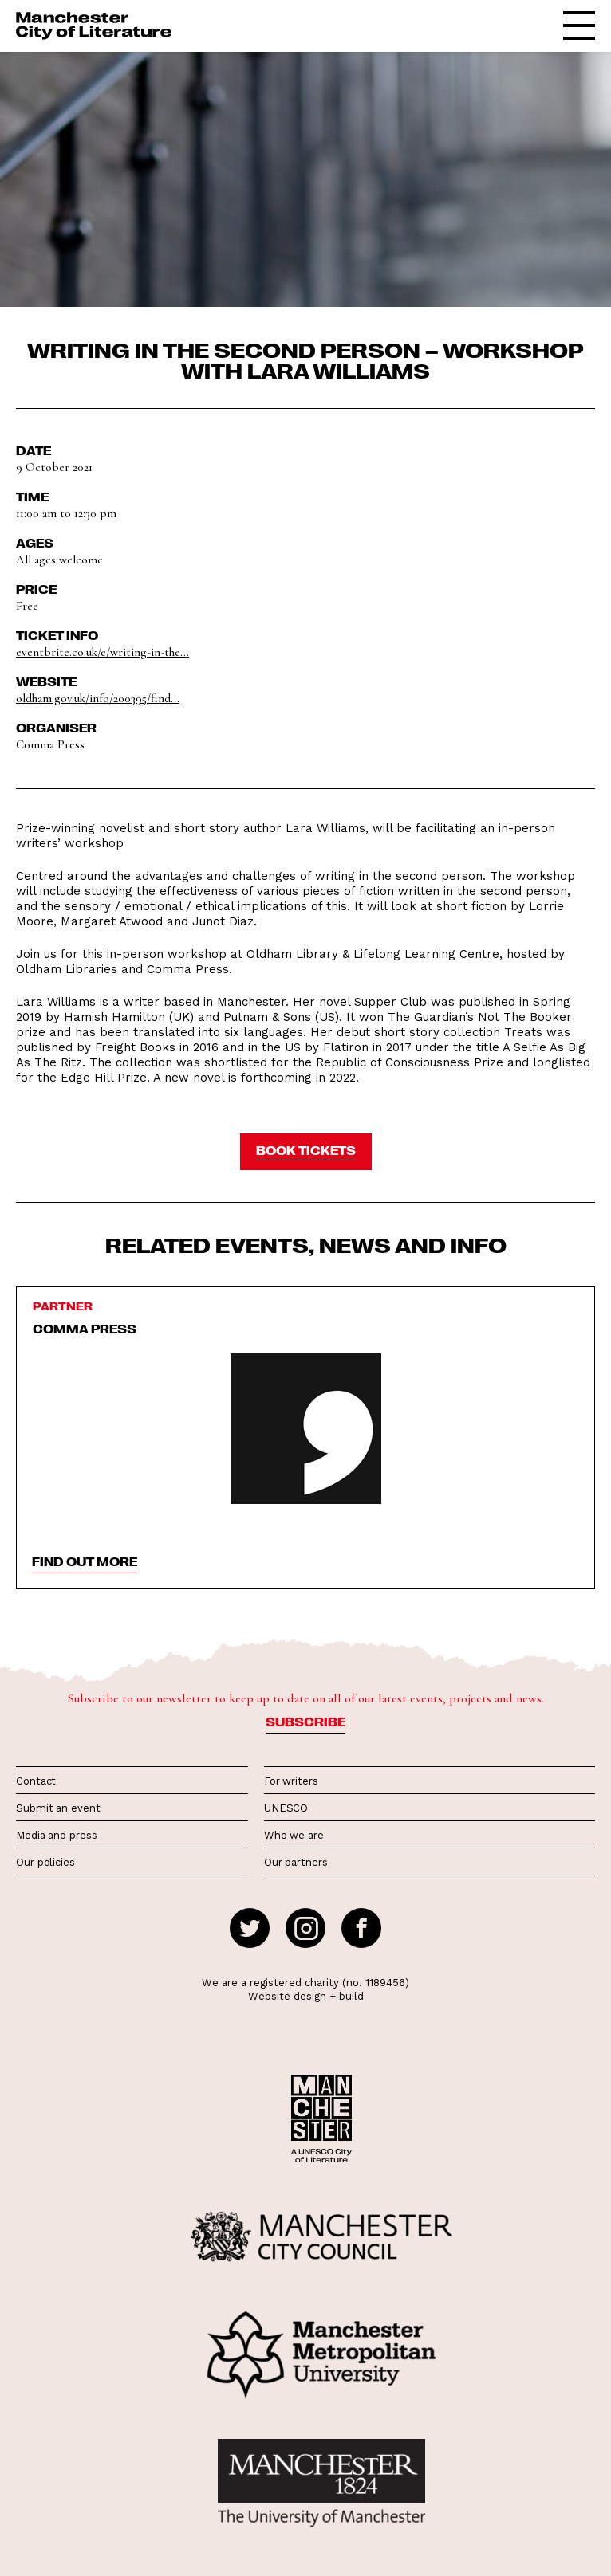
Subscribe (305, 1721)
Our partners (296, 1862)
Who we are (294, 1835)
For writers (291, 1781)
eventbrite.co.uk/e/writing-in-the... (102, 652)
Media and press (56, 1835)
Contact (36, 1781)
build (351, 1996)
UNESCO (286, 1808)
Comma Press (84, 1328)
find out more (84, 1561)
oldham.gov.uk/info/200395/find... (97, 698)
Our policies (45, 1862)
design (310, 1996)
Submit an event (58, 1808)
